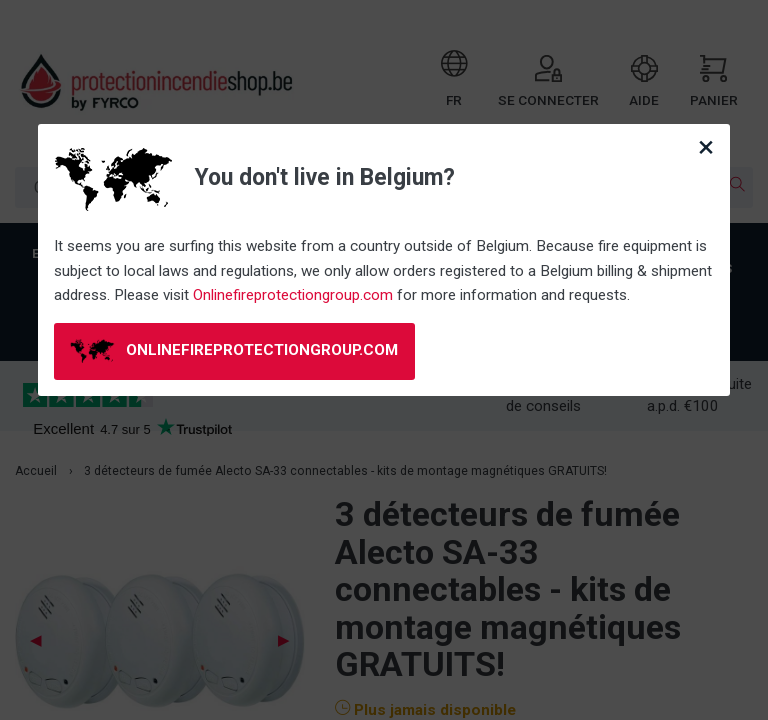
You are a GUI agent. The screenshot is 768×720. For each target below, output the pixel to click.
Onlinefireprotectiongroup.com (293, 295)
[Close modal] (706, 147)
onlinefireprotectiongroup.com (234, 351)
